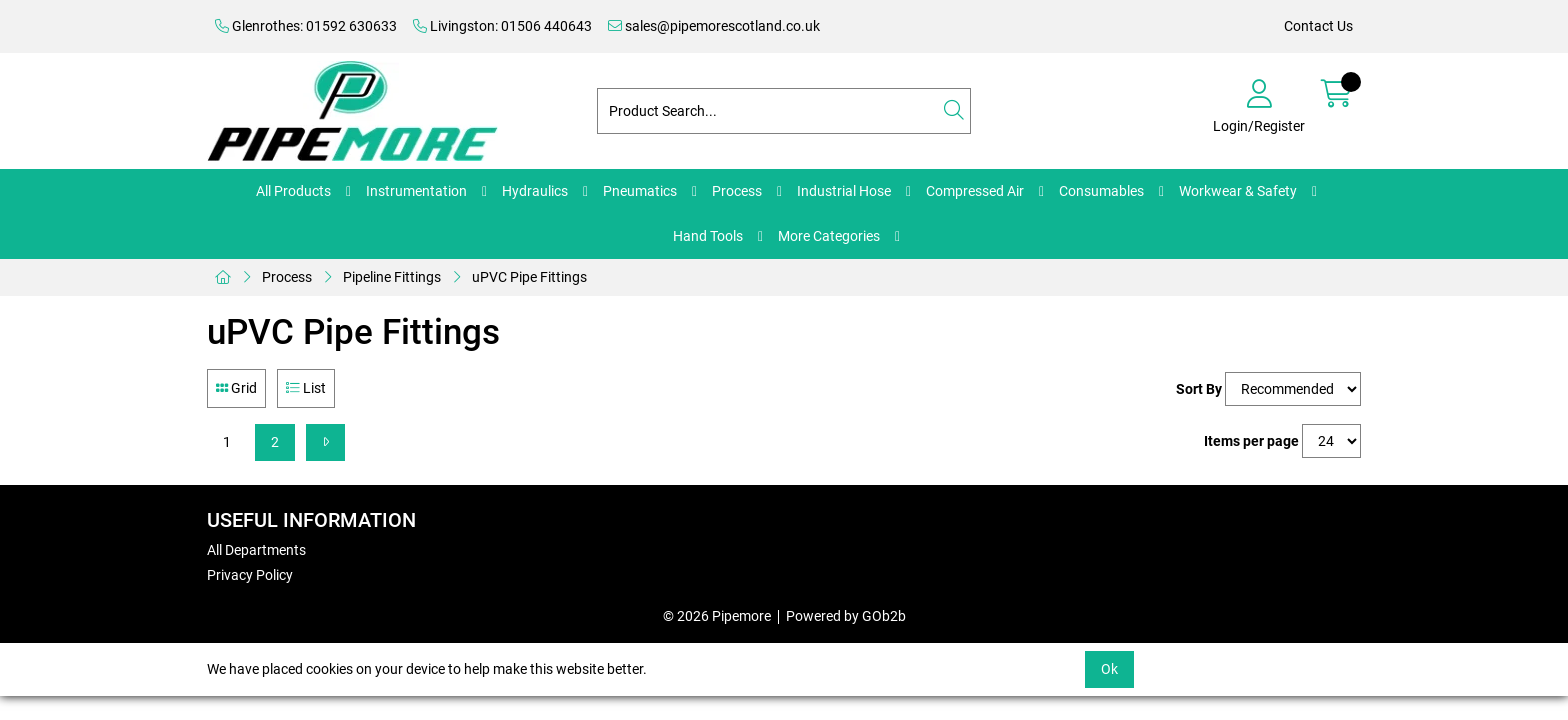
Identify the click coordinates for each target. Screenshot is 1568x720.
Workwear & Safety (1238, 191)
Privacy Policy (250, 575)
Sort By (1199, 389)
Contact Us (1318, 26)
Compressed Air (975, 191)
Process (737, 191)
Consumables (1101, 191)
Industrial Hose (844, 191)
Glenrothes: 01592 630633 (306, 26)
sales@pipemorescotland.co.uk (714, 26)
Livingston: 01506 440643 (502, 26)
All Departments (256, 550)
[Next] (325, 442)
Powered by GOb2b (846, 616)
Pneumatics (640, 191)
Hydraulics (535, 191)
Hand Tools (708, 236)
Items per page (1251, 441)
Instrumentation (416, 191)
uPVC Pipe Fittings (529, 277)
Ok (1109, 669)
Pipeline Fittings (392, 277)
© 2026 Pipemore (717, 616)
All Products (293, 191)
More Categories (829, 236)
